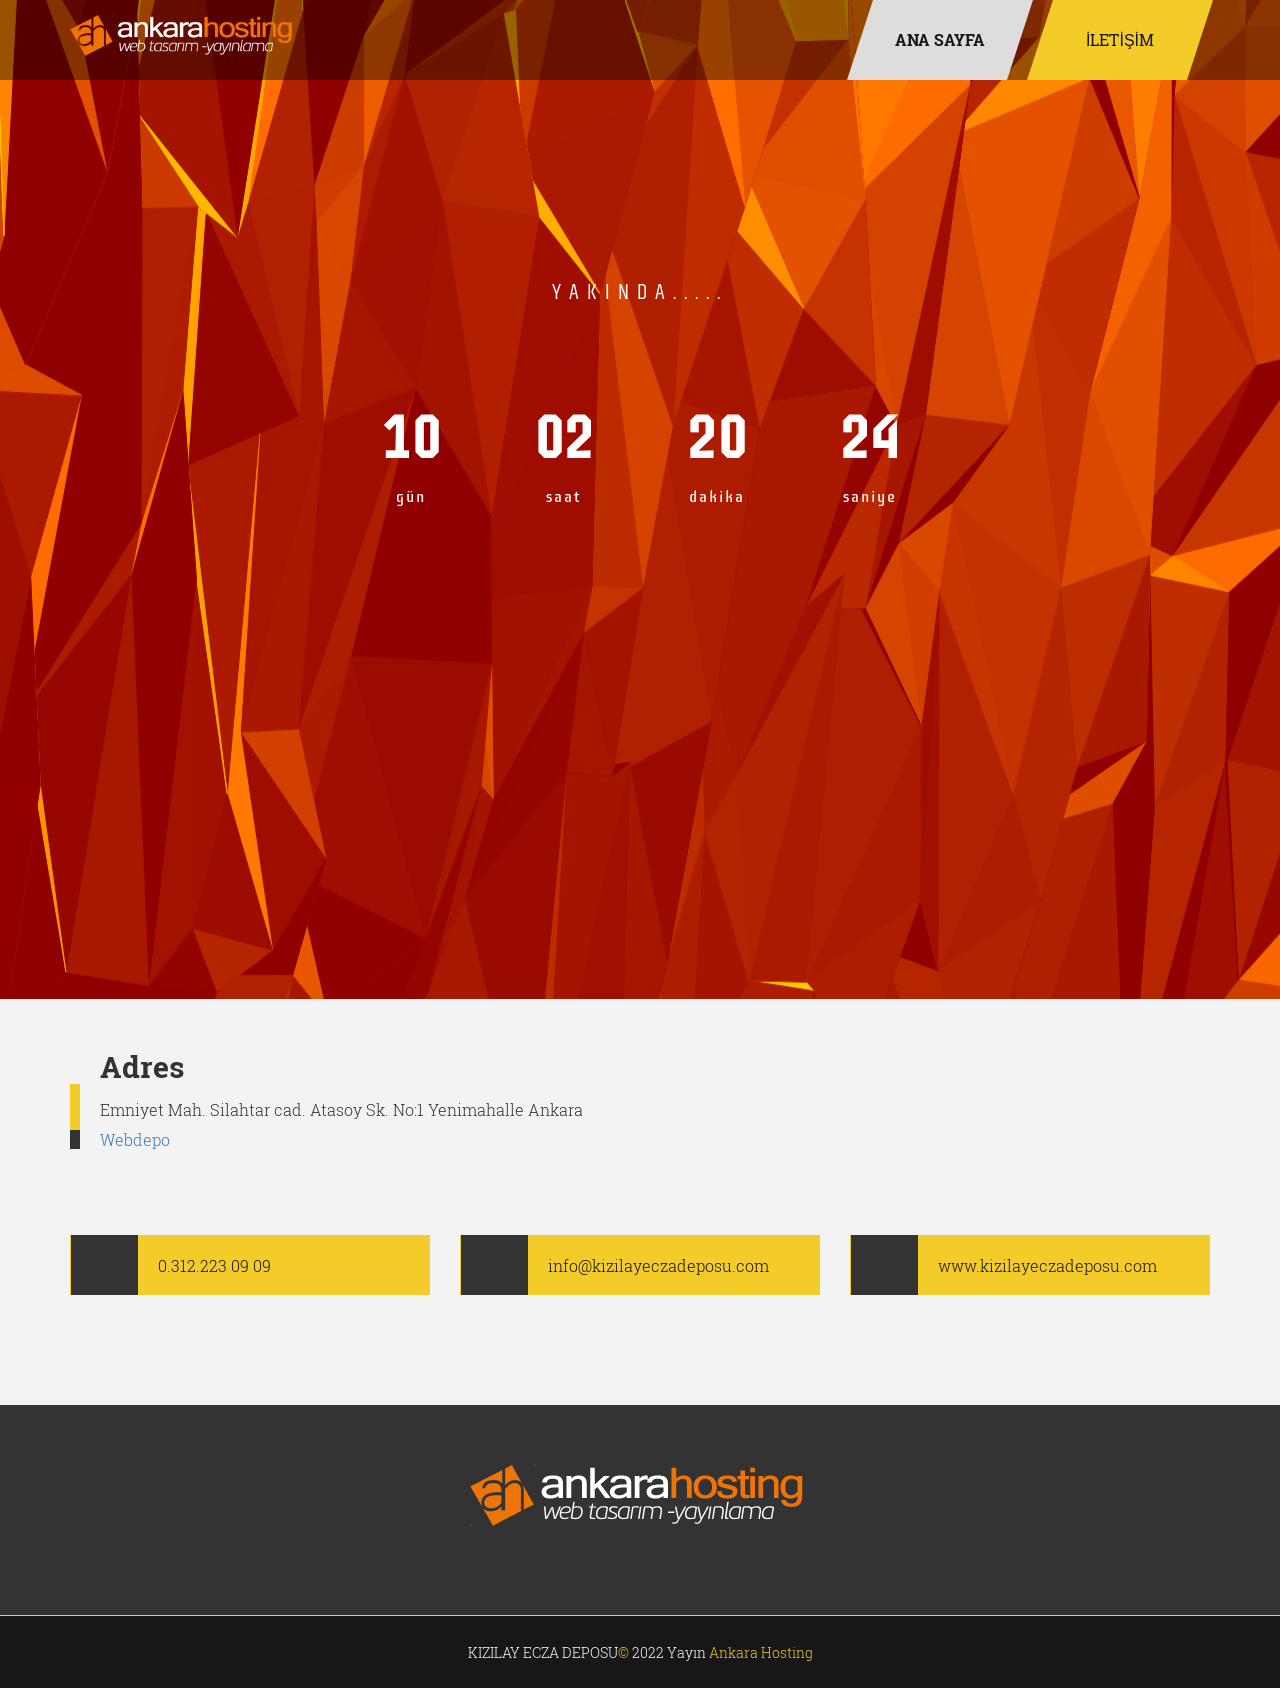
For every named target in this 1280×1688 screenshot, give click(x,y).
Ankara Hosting (761, 1652)
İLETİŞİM (1120, 39)
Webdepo (135, 1139)
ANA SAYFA (940, 39)
